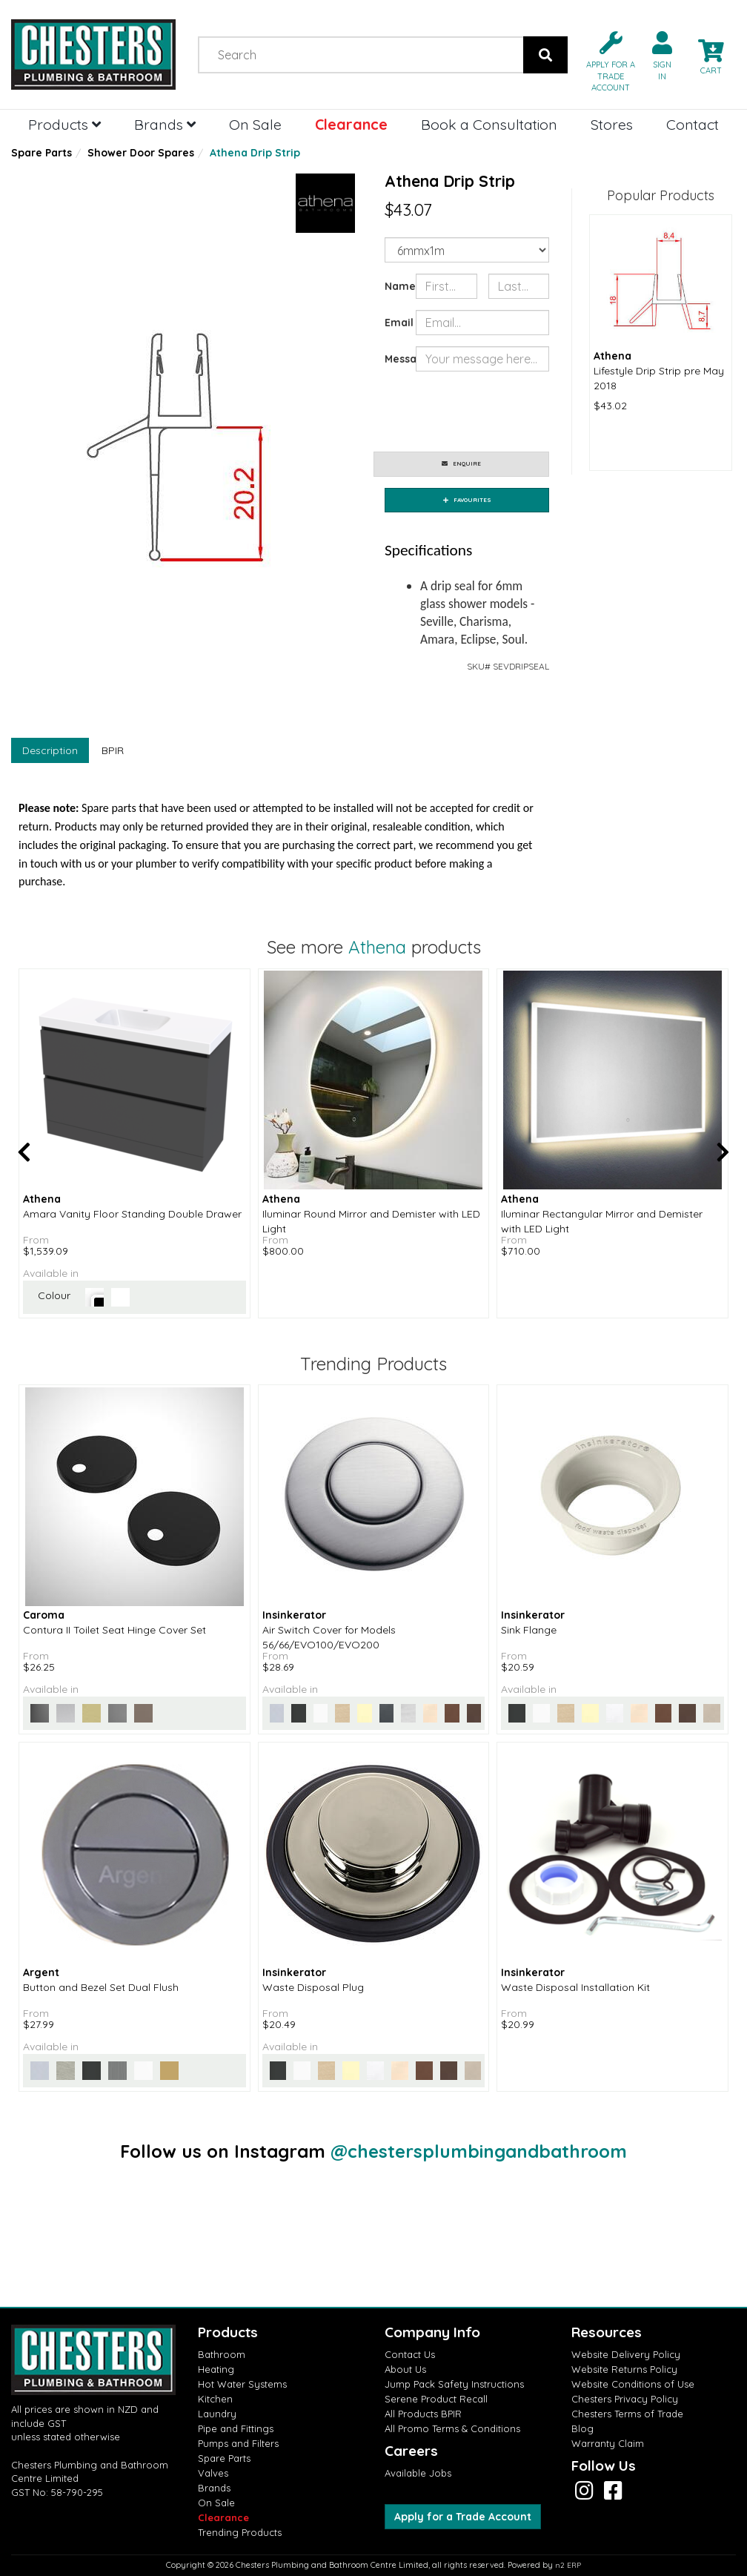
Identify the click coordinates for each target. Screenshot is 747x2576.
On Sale (255, 124)
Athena (377, 947)
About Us (405, 2369)
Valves (213, 2473)
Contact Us (410, 2354)
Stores (612, 124)
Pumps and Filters (238, 2443)
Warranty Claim (607, 2443)
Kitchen (215, 2399)
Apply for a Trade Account (462, 2516)
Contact (692, 124)
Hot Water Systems (242, 2384)
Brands (165, 124)
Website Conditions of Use (632, 2384)
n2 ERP (568, 2565)
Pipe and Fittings (235, 2428)
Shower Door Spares (140, 152)
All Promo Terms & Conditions (452, 2428)
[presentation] (528, 411)
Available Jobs (418, 2473)
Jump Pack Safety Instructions (454, 2384)
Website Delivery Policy (625, 2354)
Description (50, 750)
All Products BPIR (423, 2414)
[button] (605, 60)
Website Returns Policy (624, 2369)
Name (395, 286)
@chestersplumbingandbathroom (479, 2151)
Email (395, 322)
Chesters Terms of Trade (627, 2414)
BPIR (113, 750)
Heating (216, 2369)
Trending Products (240, 2532)
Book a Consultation (489, 124)
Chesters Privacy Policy (624, 2399)
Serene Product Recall (436, 2399)
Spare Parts (41, 152)
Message (395, 359)
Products (64, 124)
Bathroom (221, 2354)
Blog (582, 2428)
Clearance (351, 124)
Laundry (217, 2414)
